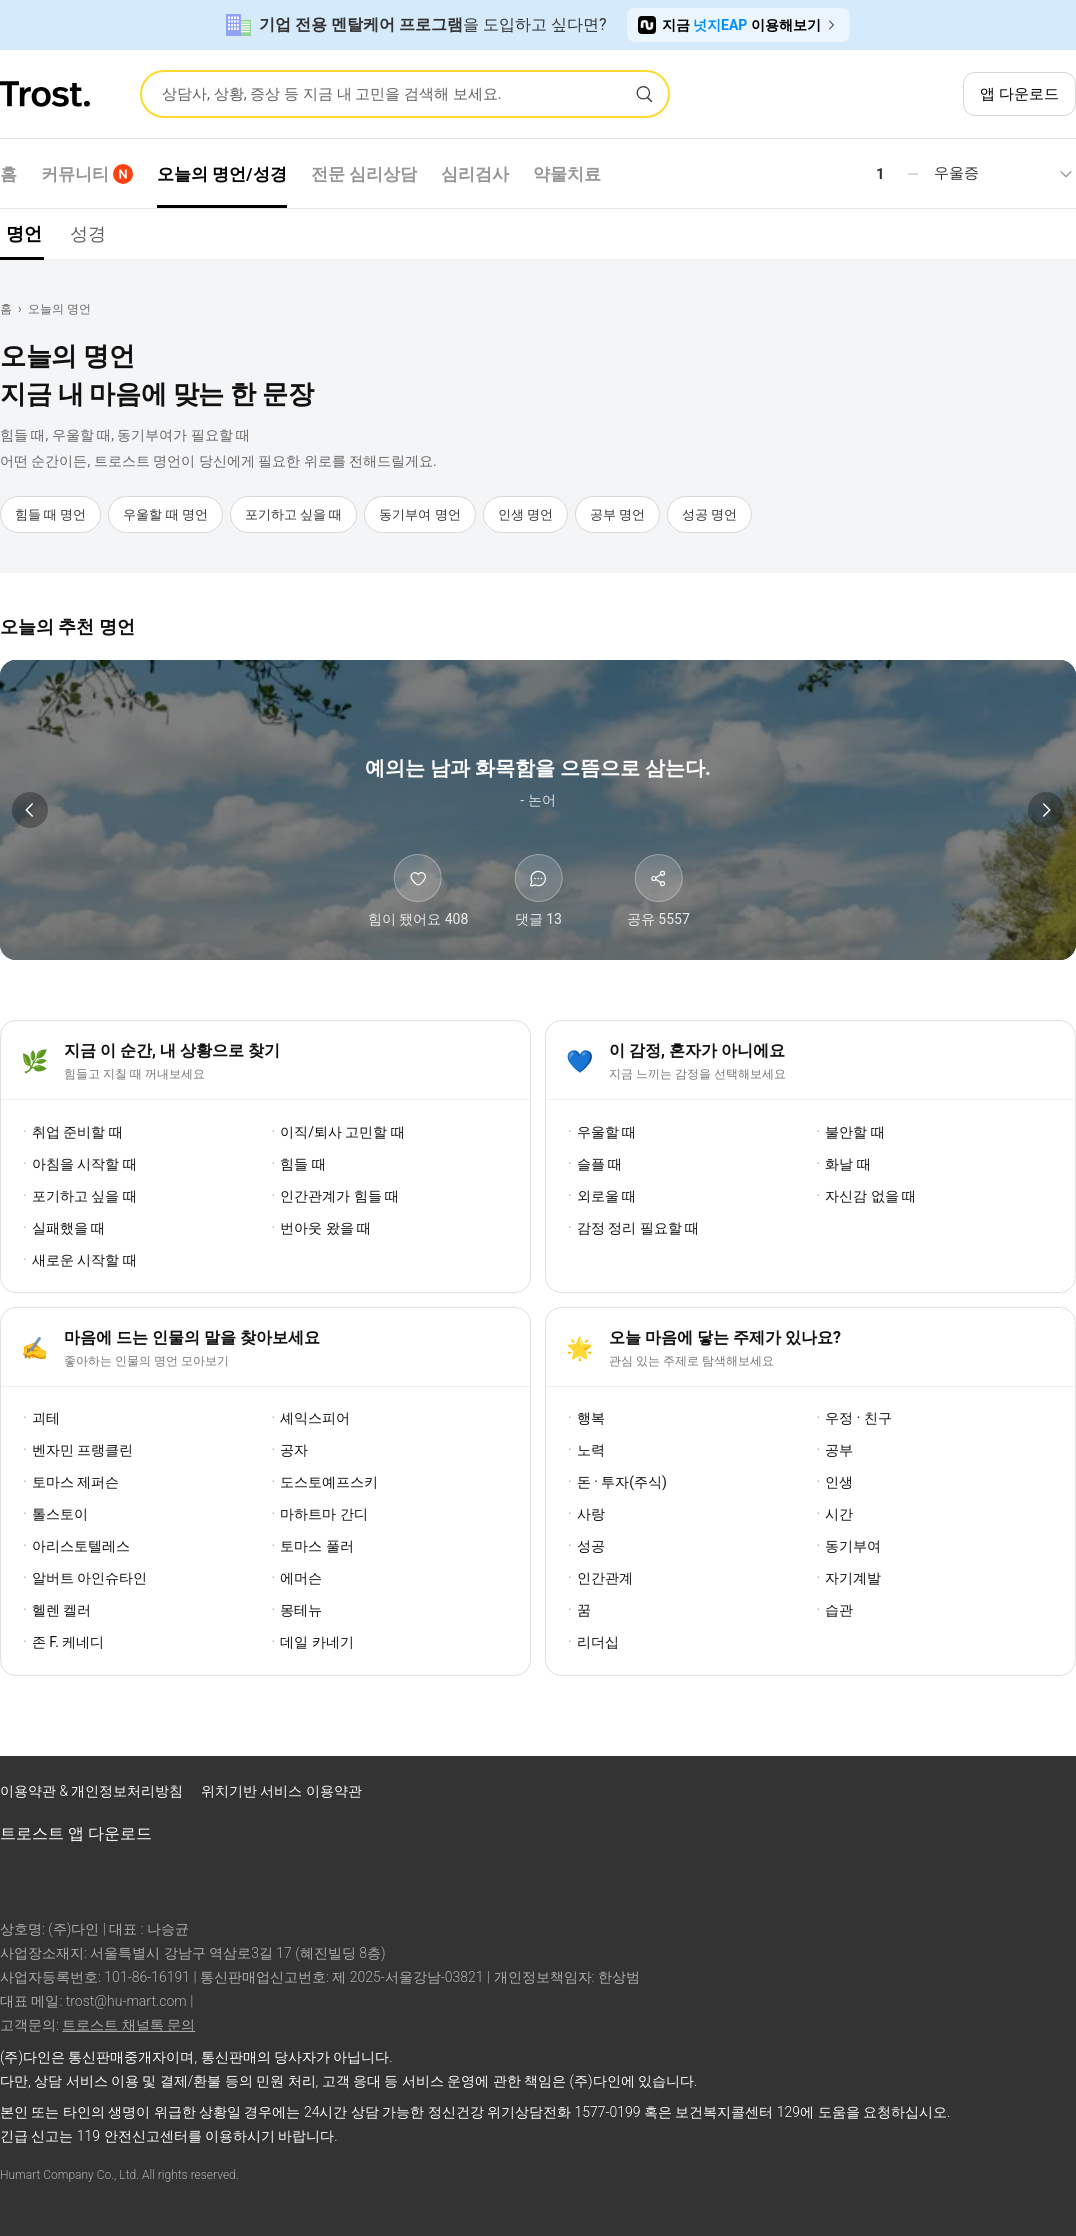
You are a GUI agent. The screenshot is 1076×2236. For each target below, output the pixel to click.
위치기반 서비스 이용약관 (281, 1791)
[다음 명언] (1046, 810)
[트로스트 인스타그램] (952, 1796)
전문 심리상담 (364, 174)
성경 (88, 233)
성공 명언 (709, 514)
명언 (24, 233)
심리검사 (475, 174)
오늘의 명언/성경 (222, 174)
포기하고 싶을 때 (293, 514)
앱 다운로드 (1019, 94)
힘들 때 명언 (50, 514)
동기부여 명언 (419, 514)
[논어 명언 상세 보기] (538, 780)
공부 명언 (617, 514)
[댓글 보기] (538, 892)
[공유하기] (658, 892)
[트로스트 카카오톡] (1056, 1796)
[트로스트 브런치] (1004, 1796)
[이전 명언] (30, 810)
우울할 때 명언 (165, 514)
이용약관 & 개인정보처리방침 (93, 1791)
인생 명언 (525, 514)
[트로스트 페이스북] (900, 1796)
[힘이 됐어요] (418, 892)
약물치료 (567, 174)
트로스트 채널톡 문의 (128, 2025)
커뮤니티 (87, 174)
